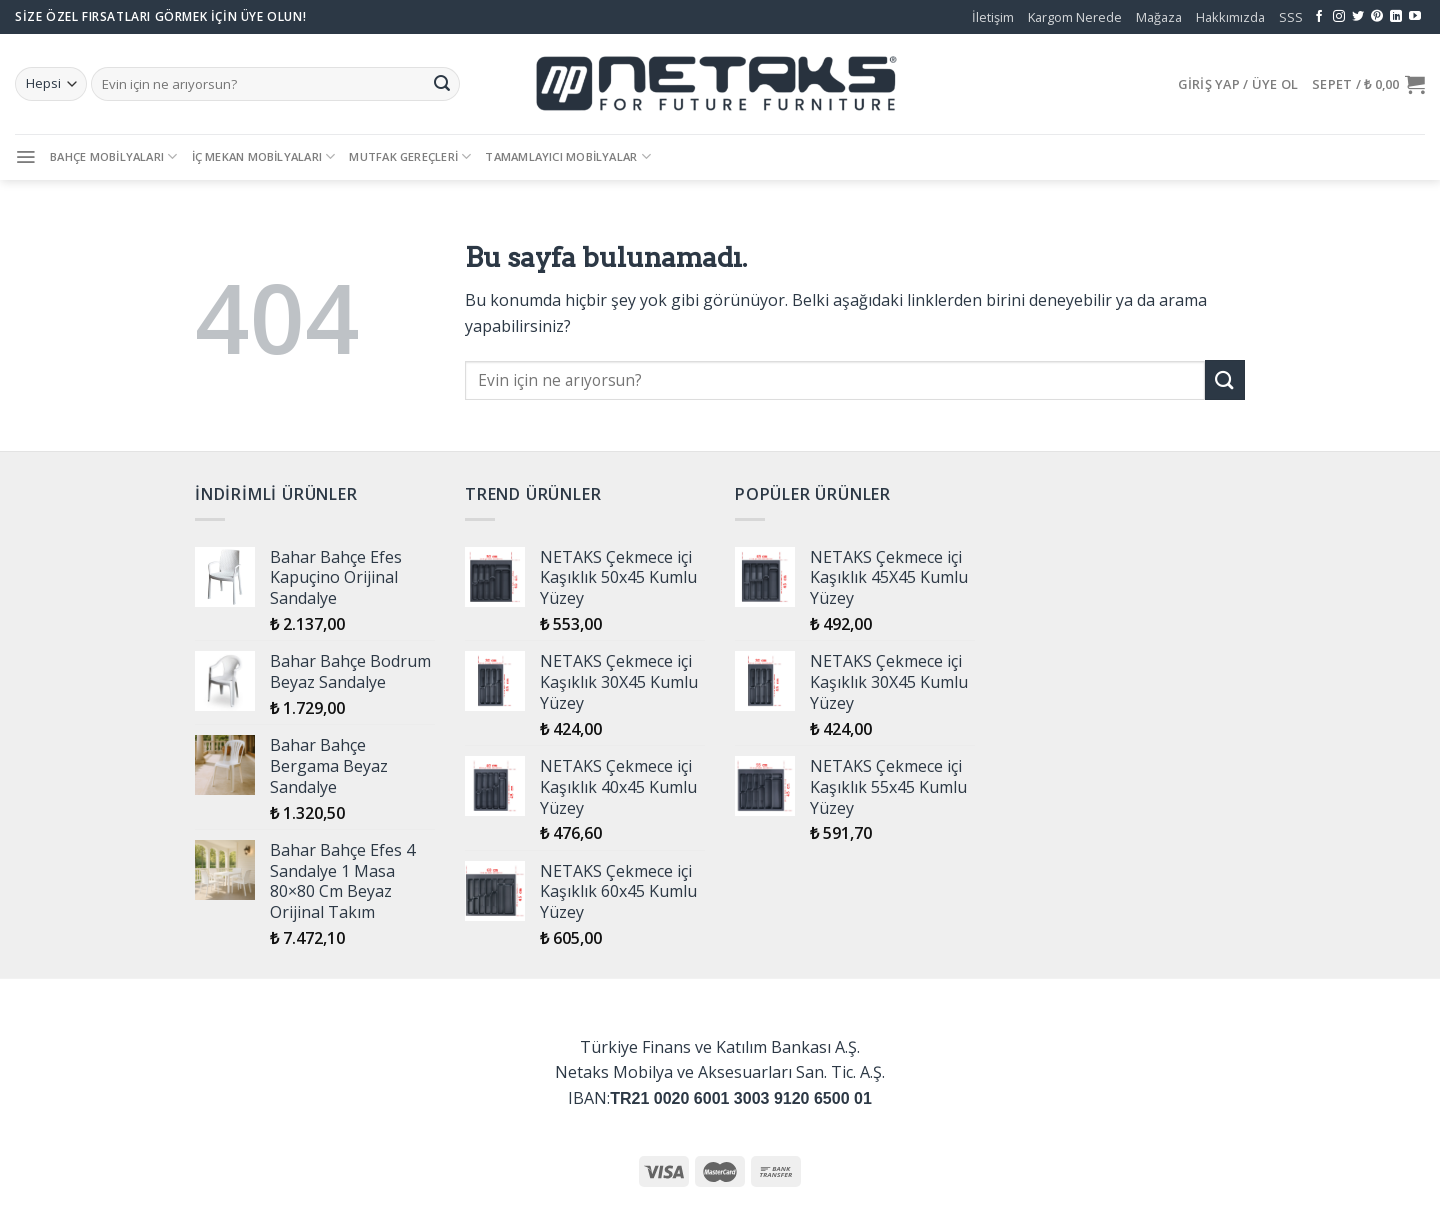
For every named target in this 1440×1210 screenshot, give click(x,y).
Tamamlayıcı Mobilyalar (567, 156)
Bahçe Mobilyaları (113, 156)
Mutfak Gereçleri (410, 156)
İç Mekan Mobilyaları (264, 156)
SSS (1291, 17)
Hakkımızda (1230, 17)
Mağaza (1159, 17)
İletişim (993, 17)
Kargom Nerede (1075, 17)
